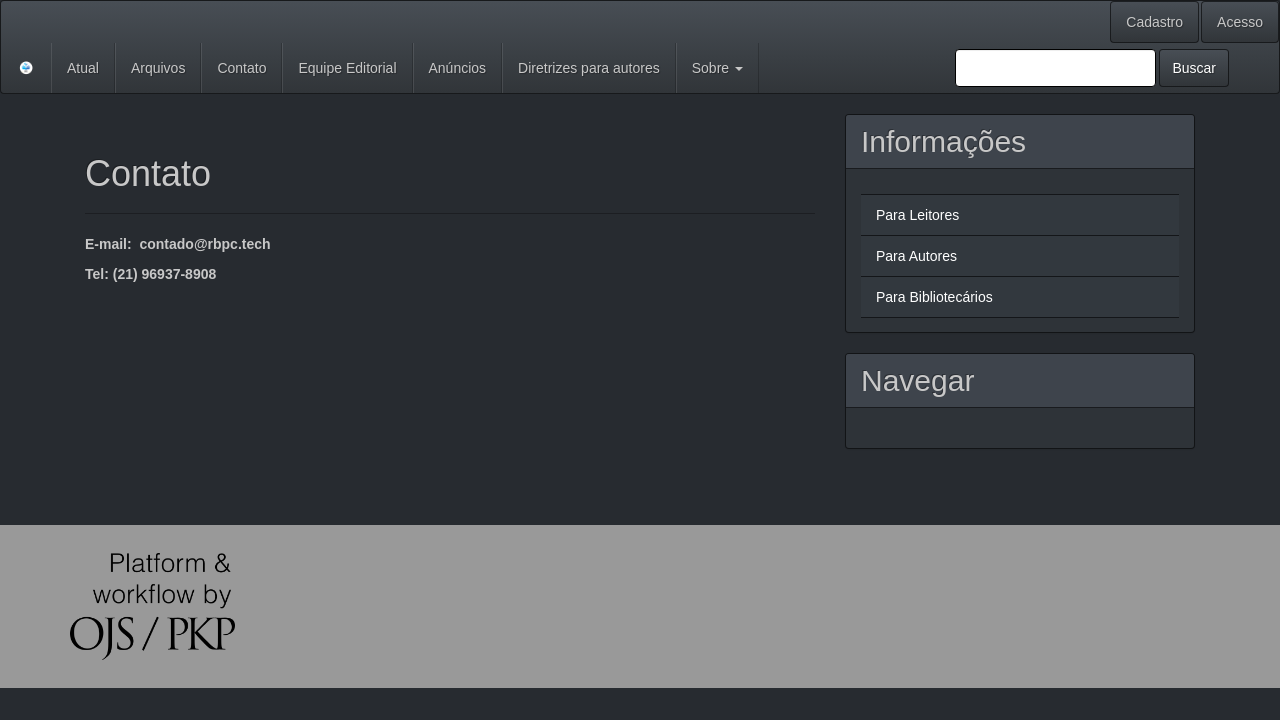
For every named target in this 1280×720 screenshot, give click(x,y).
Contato (241, 68)
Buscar (1194, 68)
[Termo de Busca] (1055, 68)
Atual (83, 68)
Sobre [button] (717, 68)
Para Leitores (917, 215)
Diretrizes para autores (589, 68)
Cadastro (1154, 22)
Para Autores (916, 256)
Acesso (1240, 22)
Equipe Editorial (347, 68)
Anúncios (458, 68)
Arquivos (158, 68)
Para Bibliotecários (934, 297)
